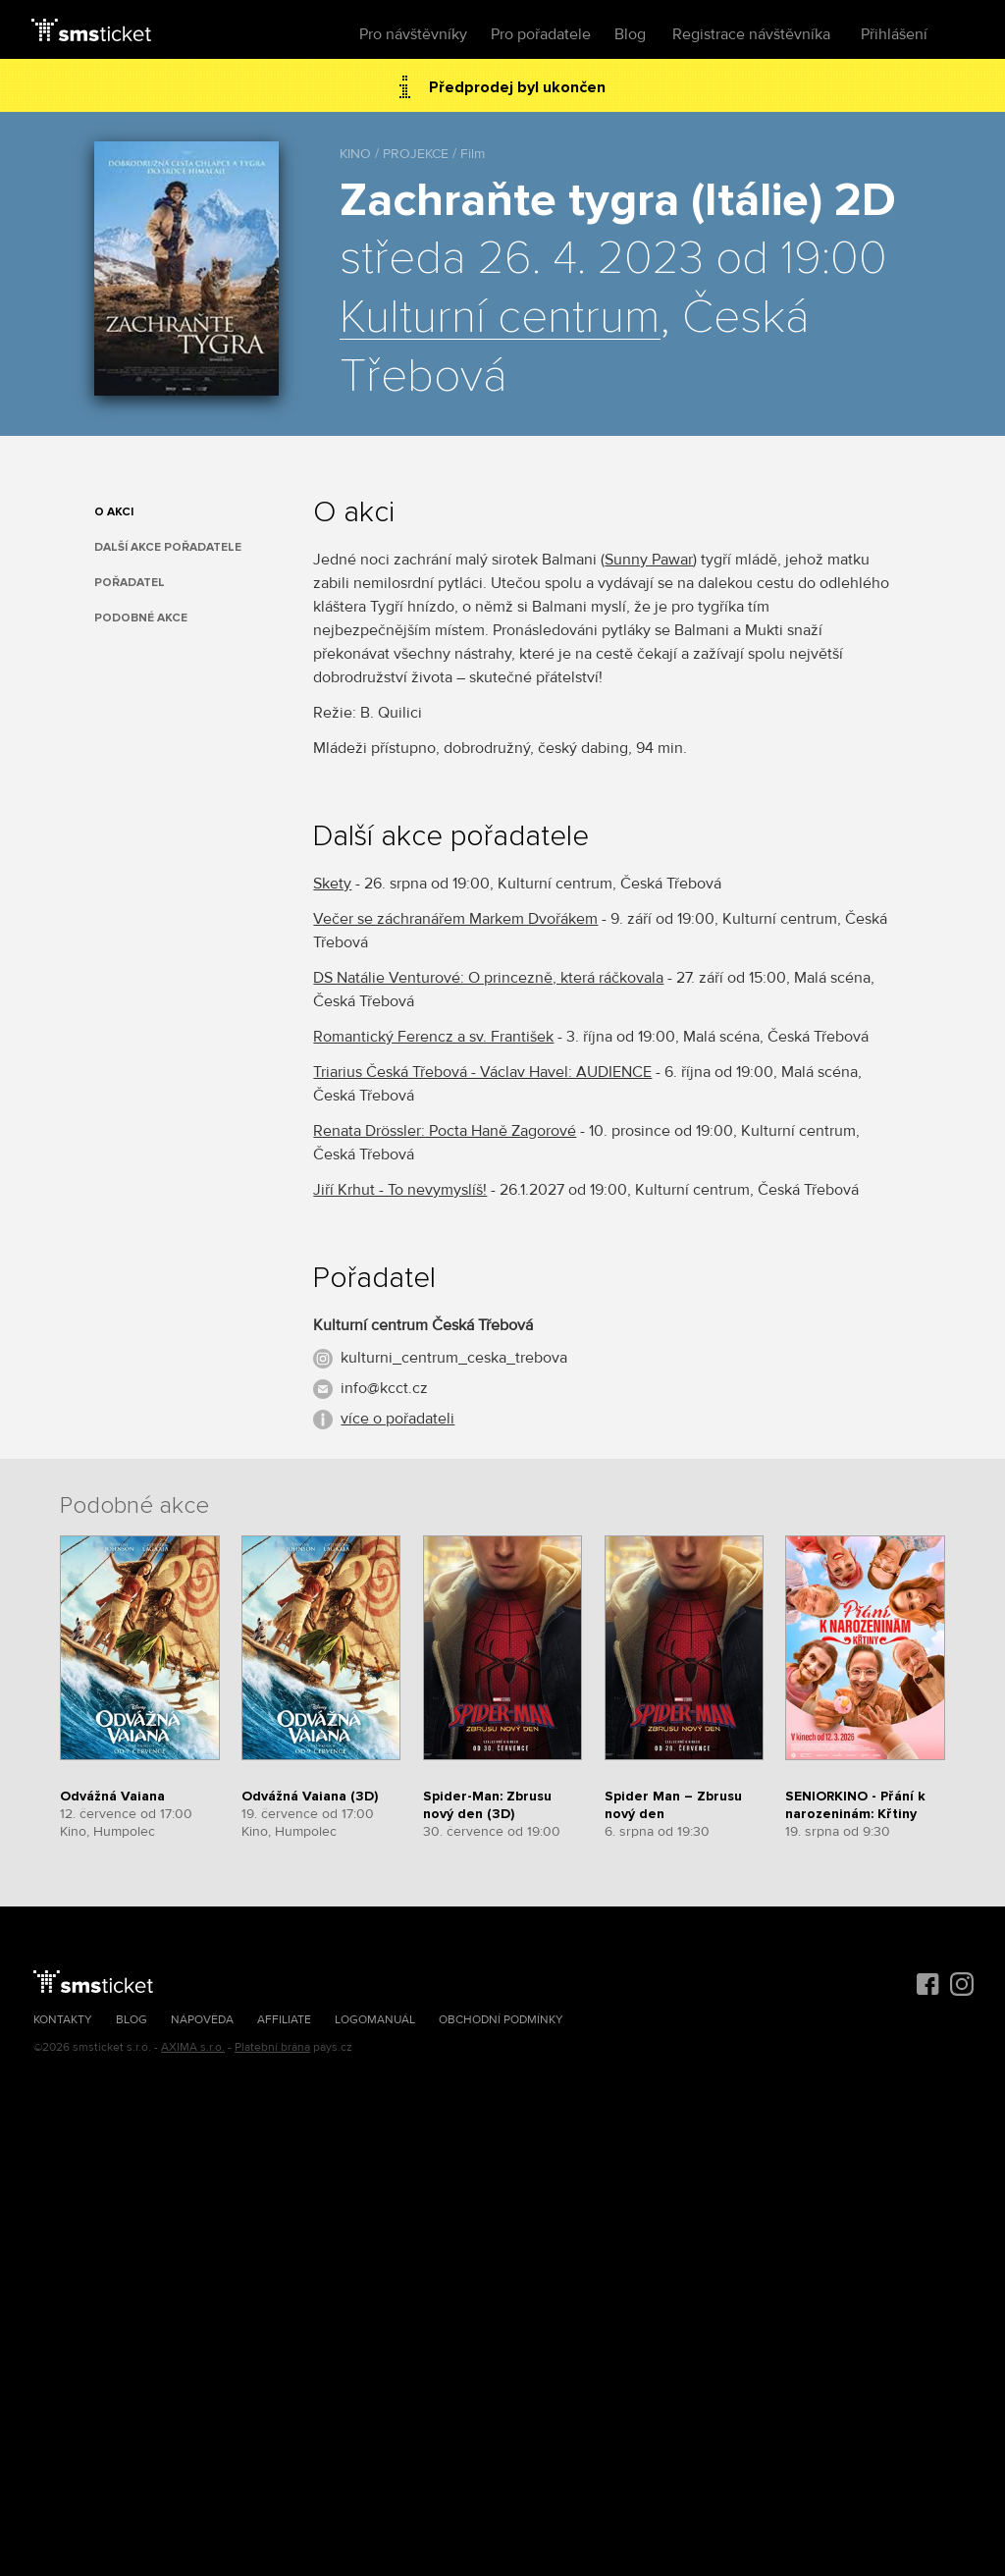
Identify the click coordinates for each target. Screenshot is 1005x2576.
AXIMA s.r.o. (193, 2047)
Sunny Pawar (649, 559)
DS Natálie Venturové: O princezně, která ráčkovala (488, 978)
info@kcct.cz (384, 1388)
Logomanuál (375, 2019)
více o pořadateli (397, 1418)
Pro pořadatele (541, 34)
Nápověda (202, 2019)
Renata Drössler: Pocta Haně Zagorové (444, 1131)
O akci (113, 512)
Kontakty (62, 2019)
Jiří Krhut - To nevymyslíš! (400, 1190)
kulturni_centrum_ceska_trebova (454, 1358)
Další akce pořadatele (167, 547)
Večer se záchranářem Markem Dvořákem (455, 919)
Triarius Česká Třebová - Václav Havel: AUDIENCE (482, 1072)
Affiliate (284, 2019)
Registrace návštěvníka (751, 34)
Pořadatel (129, 582)
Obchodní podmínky (501, 2019)
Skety (332, 883)
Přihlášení (894, 34)
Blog (630, 34)
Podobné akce (140, 618)
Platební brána (272, 2047)
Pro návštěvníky (413, 34)
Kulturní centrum (500, 318)
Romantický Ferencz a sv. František (433, 1036)
